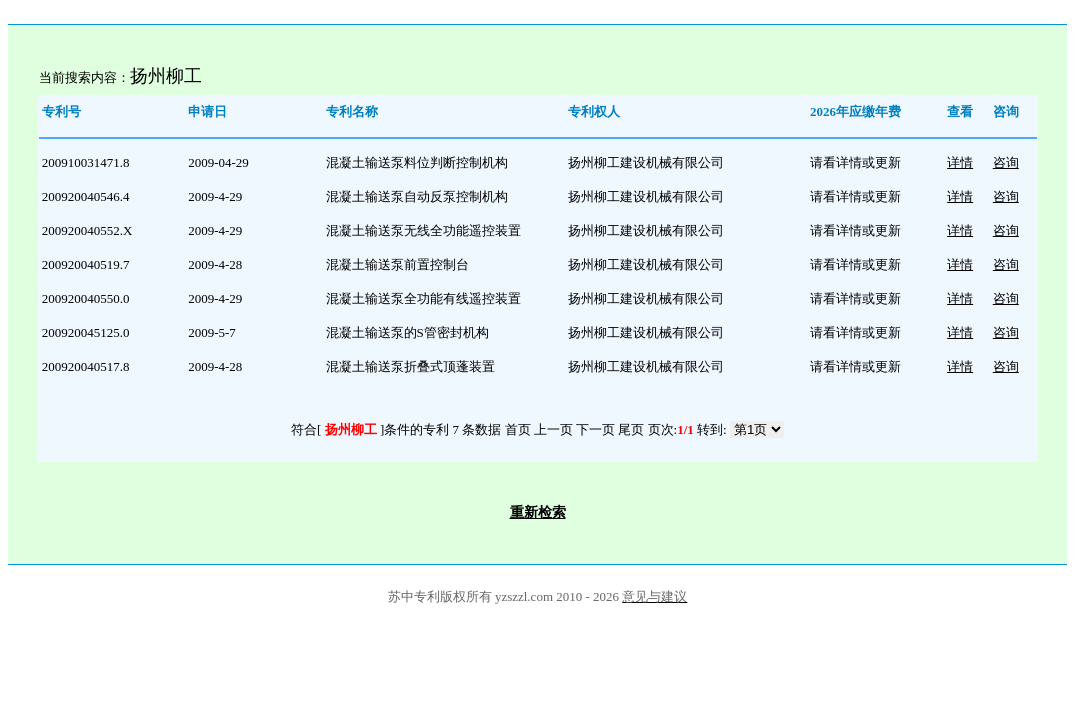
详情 (960, 162)
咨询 (1006, 162)
